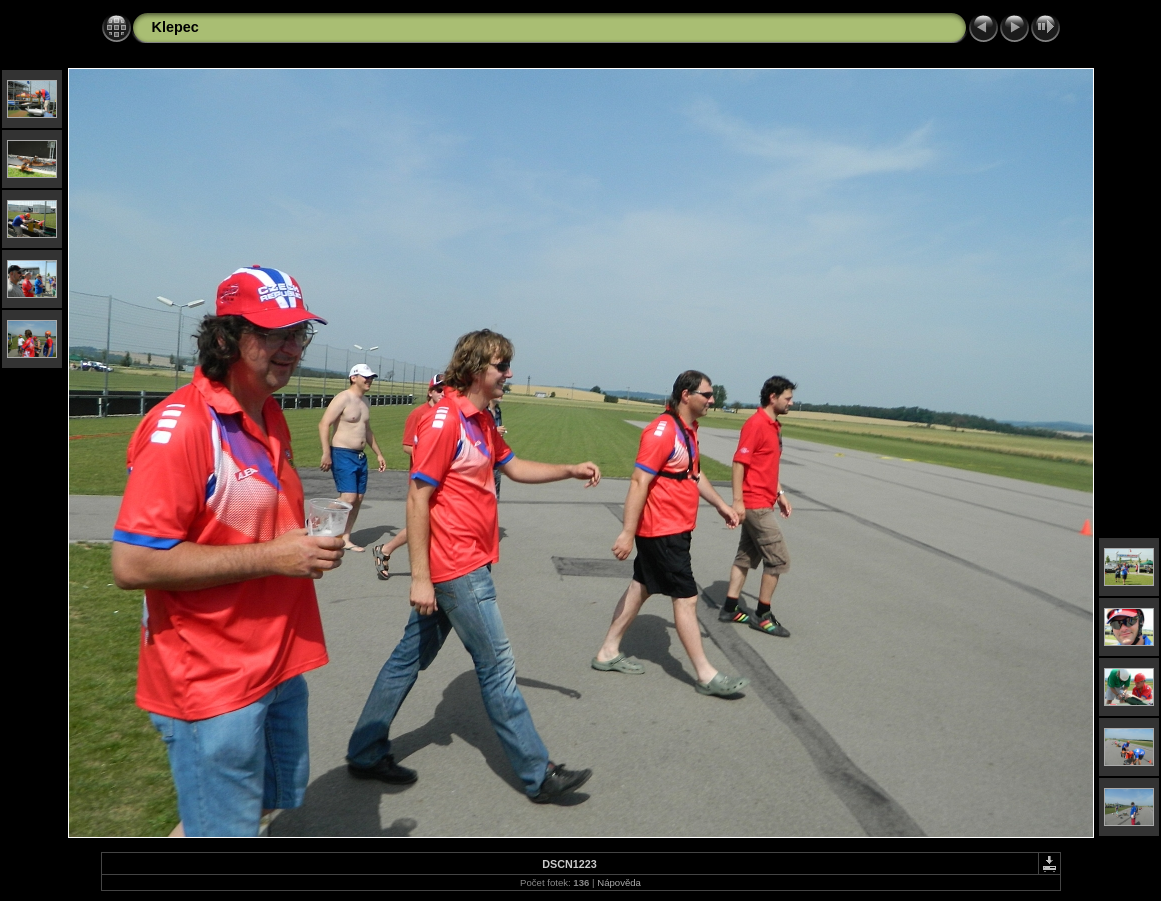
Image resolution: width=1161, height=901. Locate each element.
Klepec (175, 27)
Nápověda (619, 882)
